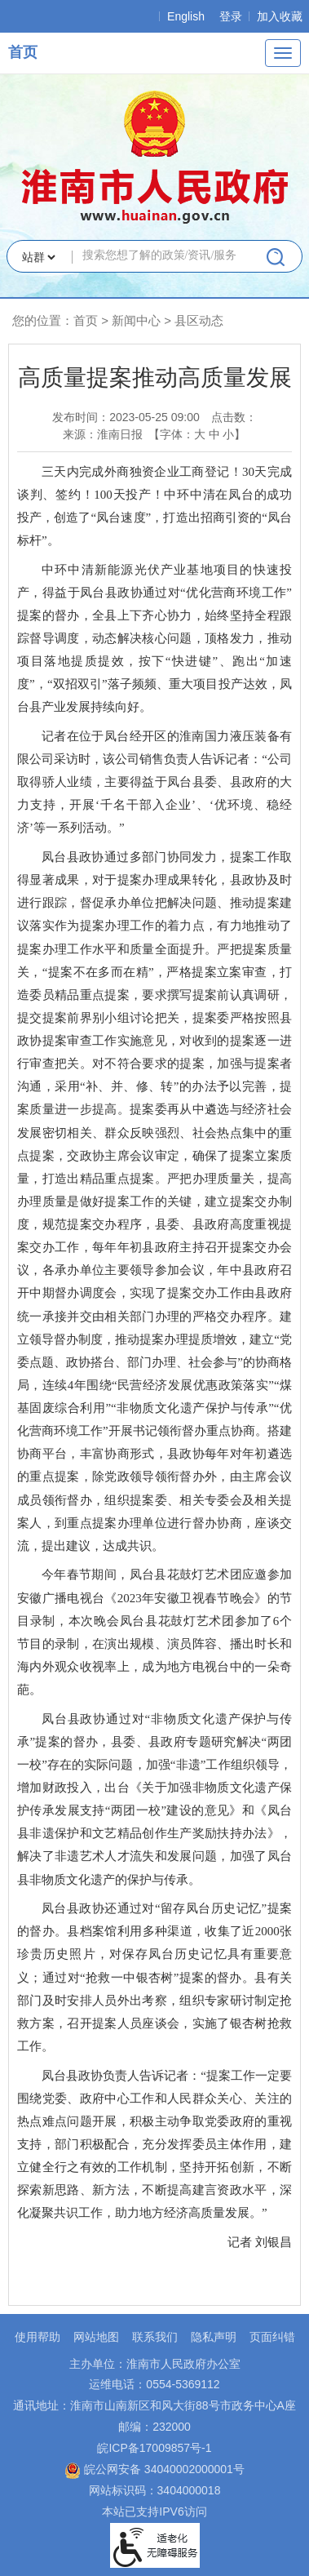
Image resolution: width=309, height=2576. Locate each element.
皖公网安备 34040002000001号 (154, 2469)
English (186, 16)
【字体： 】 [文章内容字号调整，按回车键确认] (197, 434)
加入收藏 (279, 16)
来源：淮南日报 (103, 434)
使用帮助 (37, 2336)
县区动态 (198, 320)
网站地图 (96, 2336)
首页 (23, 52)
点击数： (234, 417)
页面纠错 (272, 2336)
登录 (230, 16)
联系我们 (155, 2336)
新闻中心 (136, 320)
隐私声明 (213, 2336)
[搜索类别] (38, 257)
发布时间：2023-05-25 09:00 (126, 417)
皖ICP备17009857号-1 (154, 2447)
